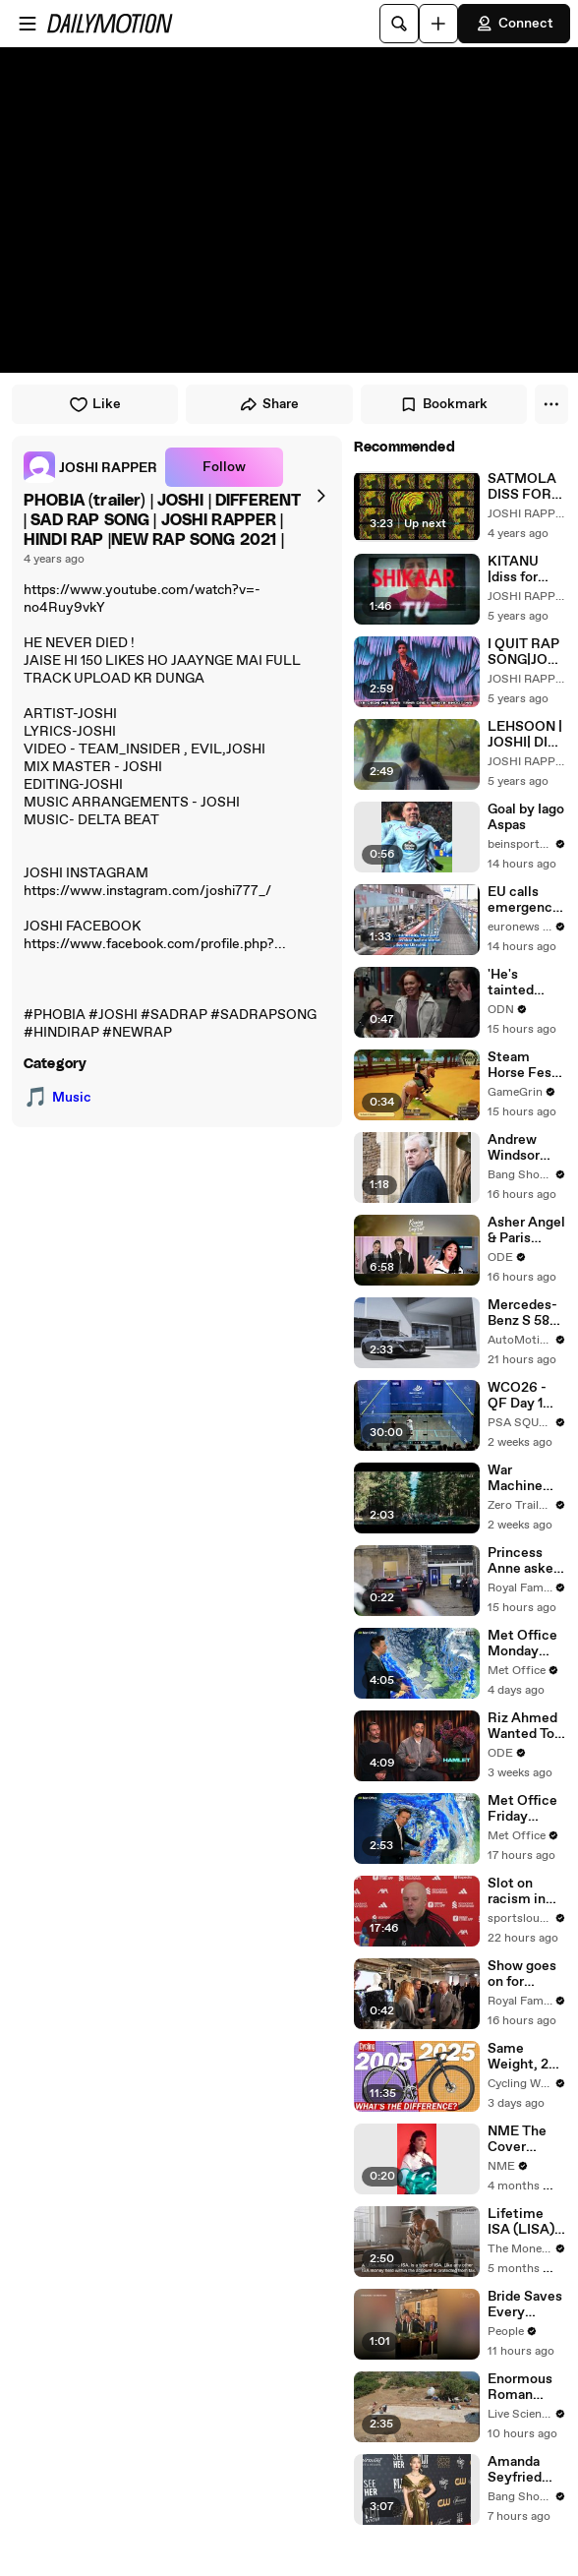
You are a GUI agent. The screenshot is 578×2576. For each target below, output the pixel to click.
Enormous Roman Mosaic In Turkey (520, 2387)
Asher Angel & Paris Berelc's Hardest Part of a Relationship (526, 1230)
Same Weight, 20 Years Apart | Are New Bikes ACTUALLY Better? (524, 2056)
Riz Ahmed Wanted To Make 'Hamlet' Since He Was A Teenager (522, 1726)
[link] (90, 467)
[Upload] (438, 23)
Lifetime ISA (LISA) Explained (521, 2222)
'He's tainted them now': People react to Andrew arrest (523, 982)
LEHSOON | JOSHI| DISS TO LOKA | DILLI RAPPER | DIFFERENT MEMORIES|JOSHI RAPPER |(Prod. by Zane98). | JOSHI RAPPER (526, 734)
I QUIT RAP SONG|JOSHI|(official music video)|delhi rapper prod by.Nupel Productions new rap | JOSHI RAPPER (527, 652)
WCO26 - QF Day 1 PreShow (517, 1395)
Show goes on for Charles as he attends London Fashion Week (522, 1974)
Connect (514, 23)
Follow (224, 467)
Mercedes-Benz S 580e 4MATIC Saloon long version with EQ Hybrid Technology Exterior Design (527, 1313)
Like (95, 404)
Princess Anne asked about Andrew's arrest (524, 1561)
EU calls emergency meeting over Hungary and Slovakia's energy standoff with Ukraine (527, 900)
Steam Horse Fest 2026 (522, 1065)
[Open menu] (27, 23)
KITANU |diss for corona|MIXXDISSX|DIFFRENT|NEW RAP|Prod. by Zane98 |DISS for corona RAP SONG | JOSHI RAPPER (525, 569)
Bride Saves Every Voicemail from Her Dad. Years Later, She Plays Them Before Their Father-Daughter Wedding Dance (527, 2304)
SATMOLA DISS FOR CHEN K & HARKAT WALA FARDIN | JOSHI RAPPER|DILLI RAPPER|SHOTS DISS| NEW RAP (527, 487)
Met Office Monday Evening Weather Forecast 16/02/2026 (525, 1643)
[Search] (399, 23)
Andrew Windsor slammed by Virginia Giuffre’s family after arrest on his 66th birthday (526, 1148)
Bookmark (443, 404)
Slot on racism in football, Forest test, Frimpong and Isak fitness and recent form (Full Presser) (525, 1891)
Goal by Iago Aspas (526, 817)
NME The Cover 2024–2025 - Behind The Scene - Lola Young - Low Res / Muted (527, 2139)
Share (269, 404)
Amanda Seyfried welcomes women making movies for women (521, 2470)
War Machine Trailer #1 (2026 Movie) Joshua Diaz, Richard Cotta (526, 1478)
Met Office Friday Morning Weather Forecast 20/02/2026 (527, 1809)
